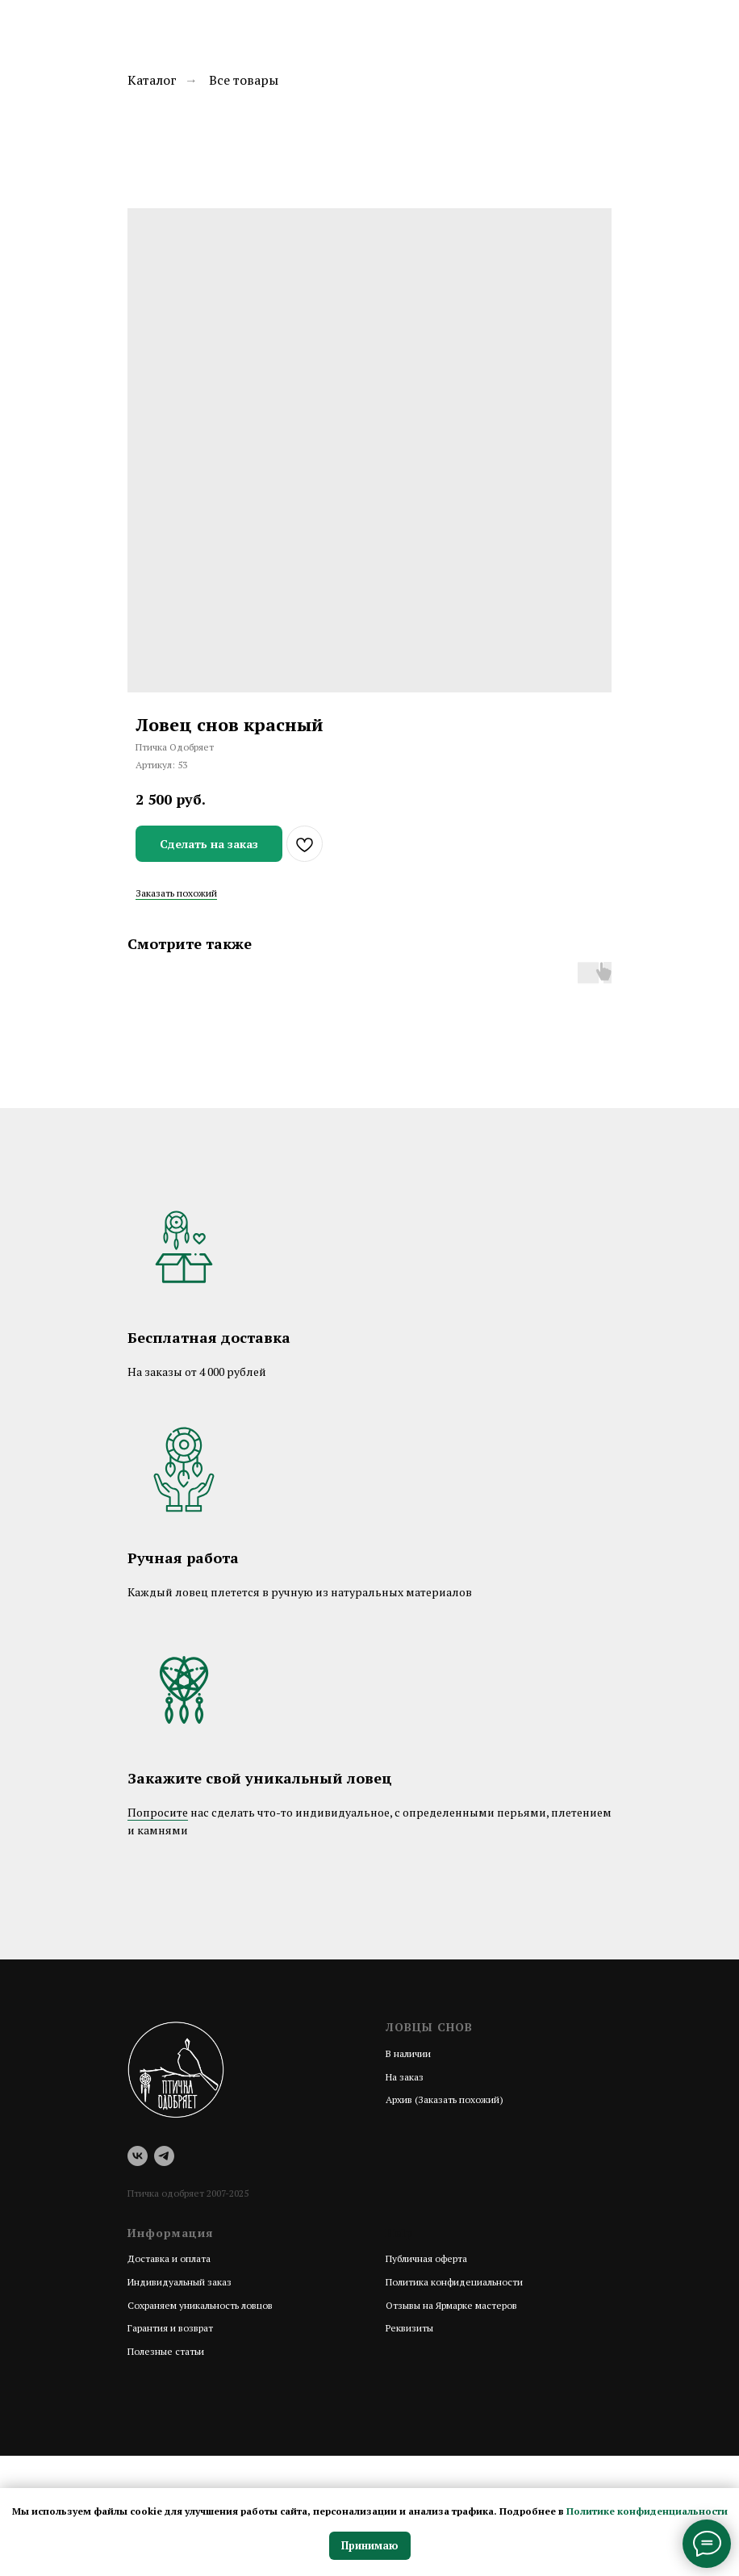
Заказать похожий (176, 893)
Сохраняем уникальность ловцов (200, 2305)
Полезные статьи (165, 2351)
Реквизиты (409, 2328)
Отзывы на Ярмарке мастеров (451, 2305)
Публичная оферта (426, 2258)
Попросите (157, 1812)
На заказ (405, 2077)
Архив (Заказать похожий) (444, 2099)
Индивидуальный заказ (179, 2282)
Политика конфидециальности (454, 2282)
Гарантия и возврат (170, 2328)
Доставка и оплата (169, 2258)
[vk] (137, 2156)
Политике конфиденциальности (647, 2511)
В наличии (408, 2053)
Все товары (243, 80)
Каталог (152, 80)
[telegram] (164, 2156)
